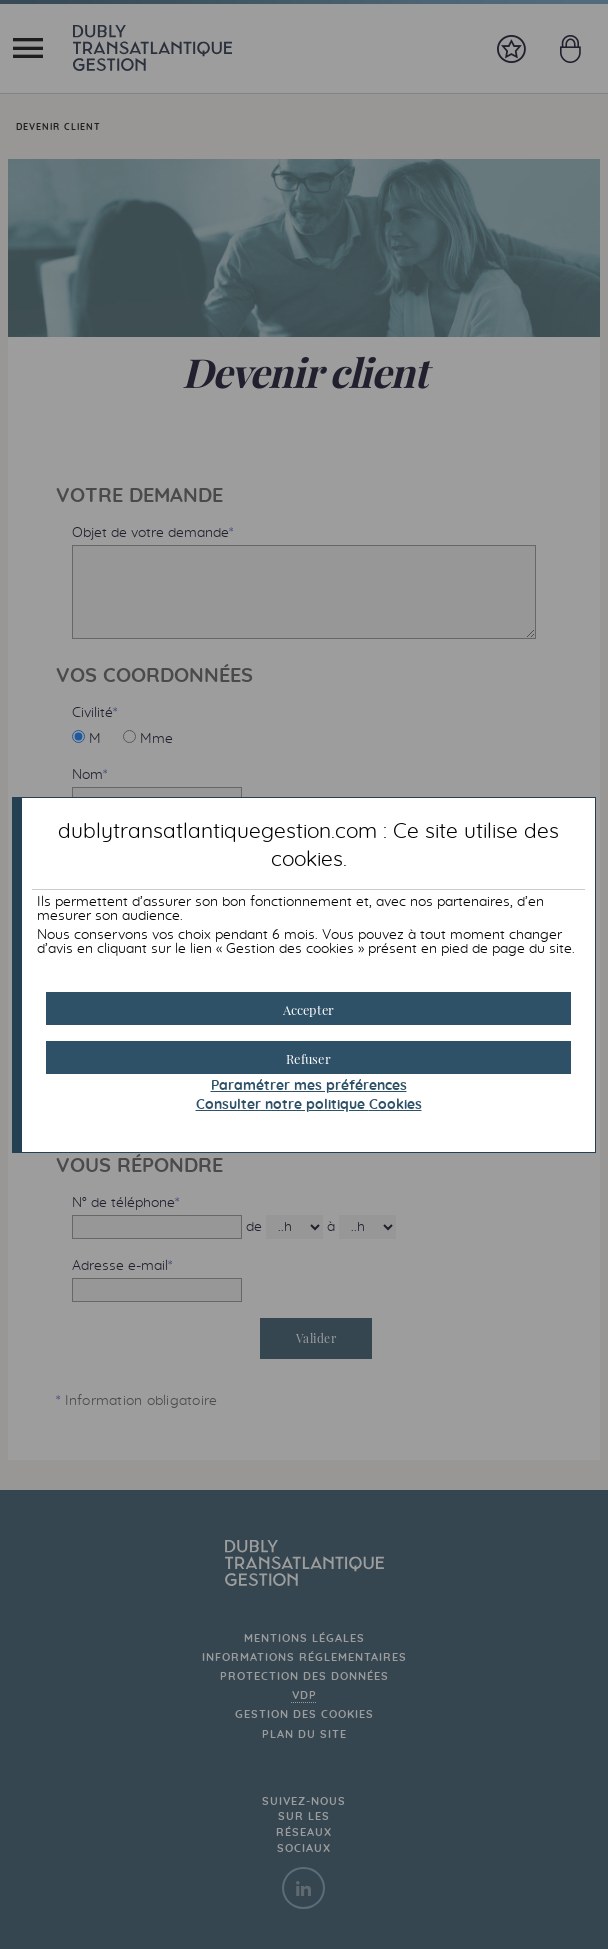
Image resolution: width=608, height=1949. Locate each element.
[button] (308, 1008)
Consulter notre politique (309, 1105)
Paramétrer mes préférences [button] (309, 1086)
